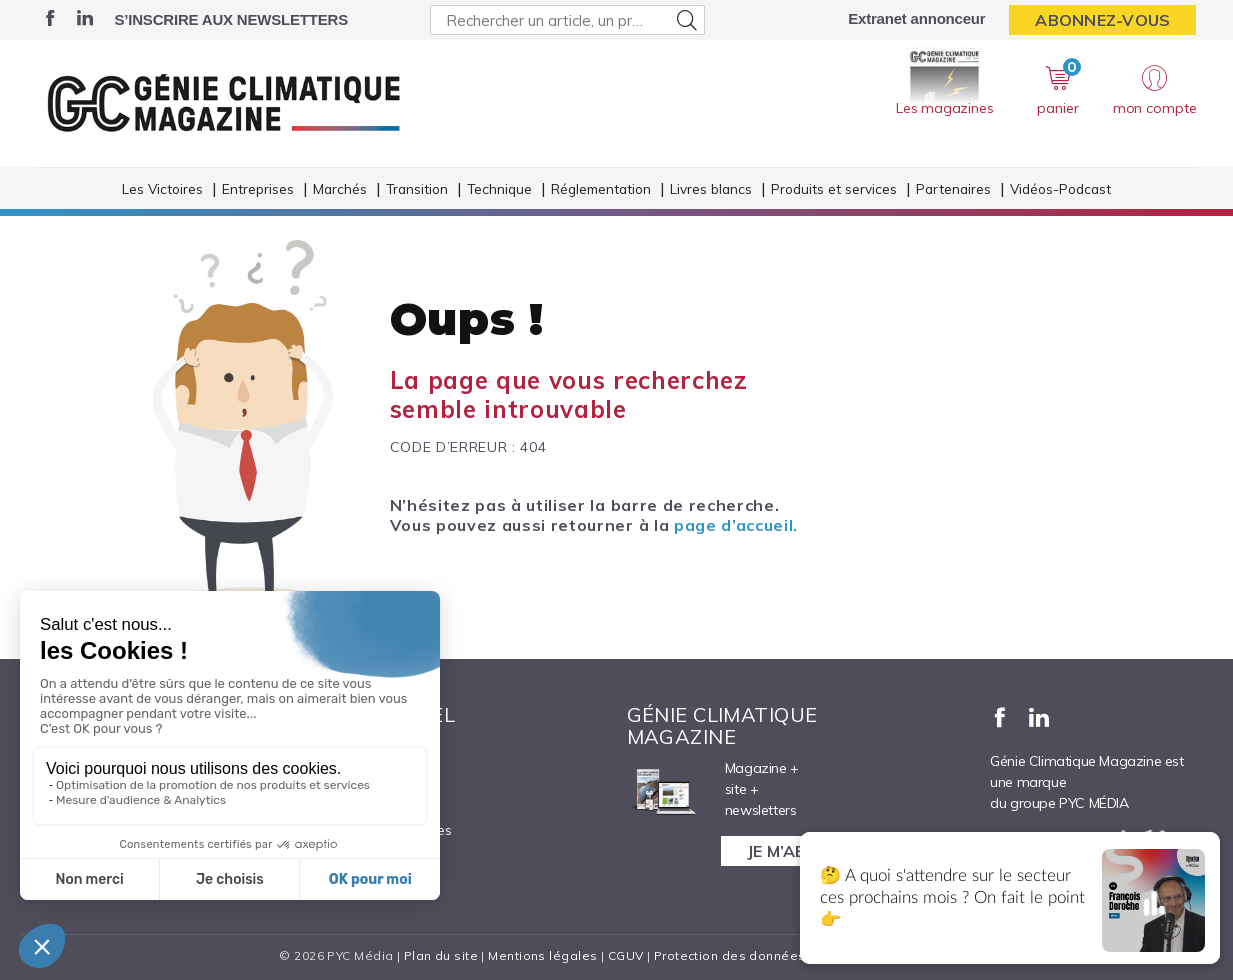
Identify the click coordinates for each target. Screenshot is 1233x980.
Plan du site (441, 955)
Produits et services (834, 188)
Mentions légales (542, 955)
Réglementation (601, 188)
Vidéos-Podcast (1060, 188)
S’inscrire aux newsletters (231, 19)
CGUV (626, 955)
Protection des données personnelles (773, 955)
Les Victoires (162, 188)
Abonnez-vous (1102, 20)
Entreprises (258, 188)
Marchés (340, 188)
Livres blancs (711, 188)
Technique (499, 188)
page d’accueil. (736, 525)
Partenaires (953, 188)
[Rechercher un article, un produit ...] (567, 20)
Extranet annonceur (916, 18)
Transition (417, 188)
